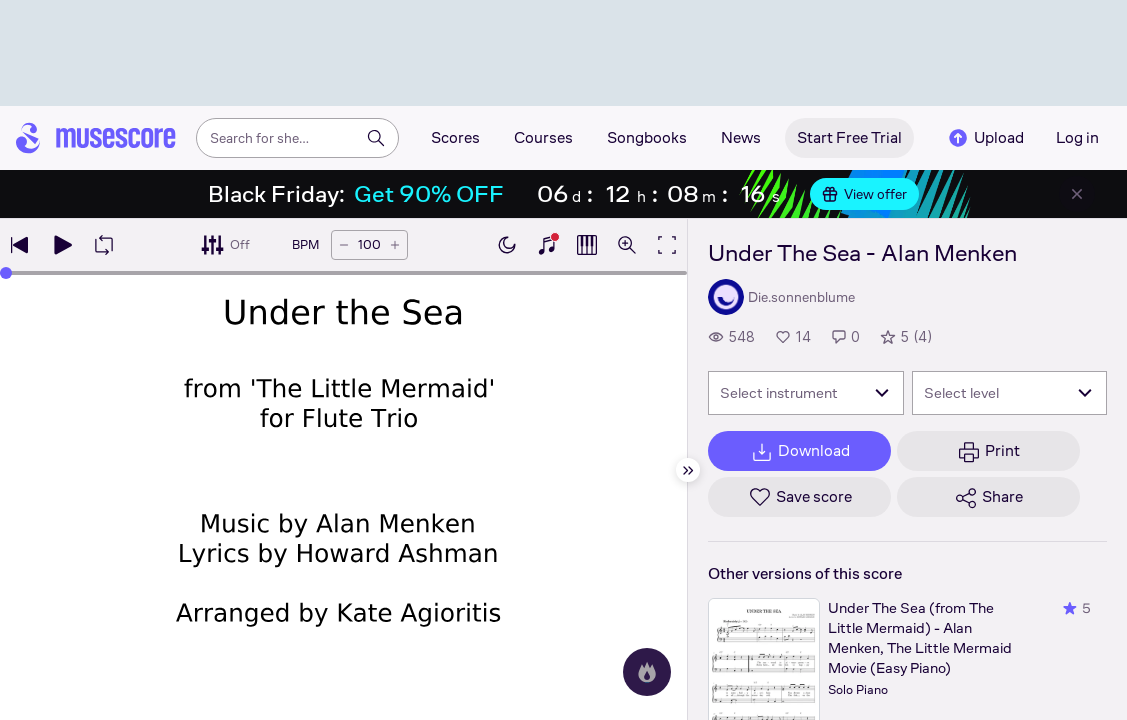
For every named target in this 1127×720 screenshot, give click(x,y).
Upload (985, 138)
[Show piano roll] (587, 245)
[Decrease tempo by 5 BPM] (344, 245)
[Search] (376, 138)
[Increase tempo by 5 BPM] (395, 245)
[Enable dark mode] (507, 245)
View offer (864, 194)
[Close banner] (1077, 194)
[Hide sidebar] (688, 470)
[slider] (6, 273)
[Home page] (96, 138)
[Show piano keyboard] (547, 245)
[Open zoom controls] (627, 245)
